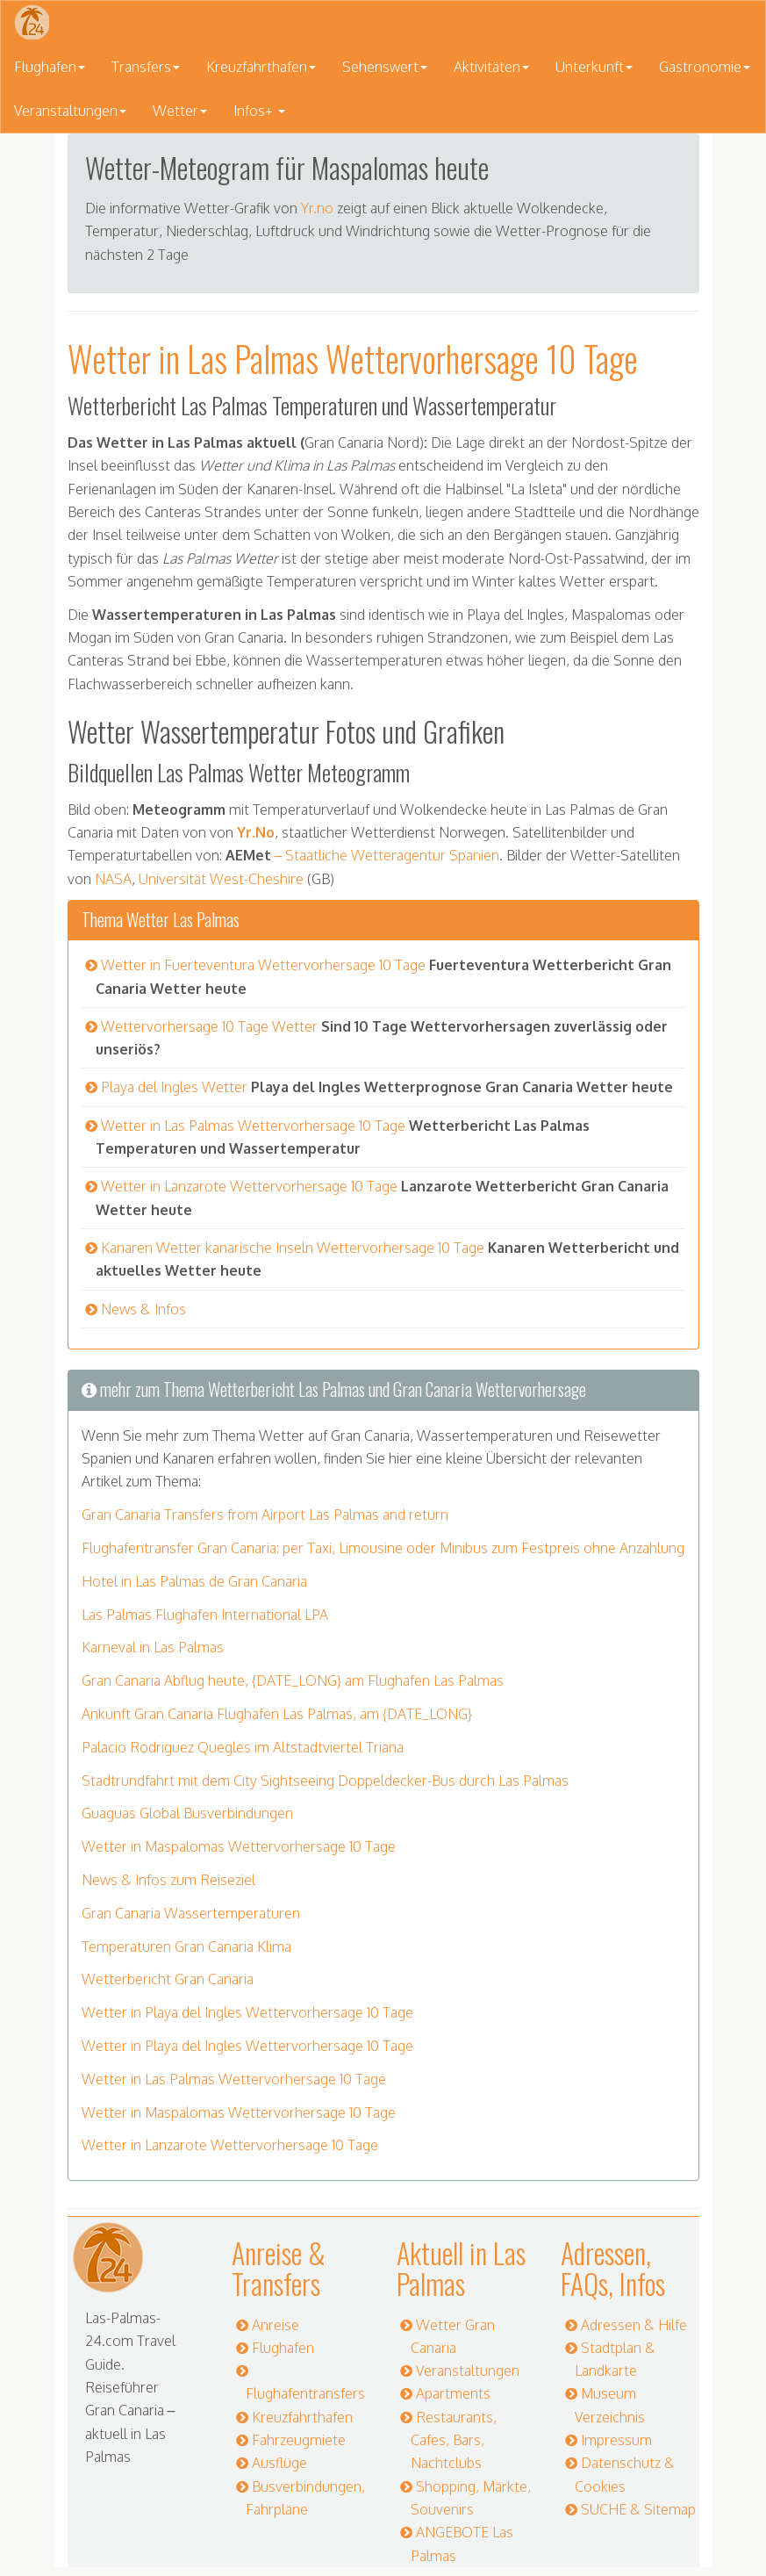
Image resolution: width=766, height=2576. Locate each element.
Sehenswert (384, 67)
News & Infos (143, 1309)
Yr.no (317, 208)
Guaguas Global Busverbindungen (187, 1813)
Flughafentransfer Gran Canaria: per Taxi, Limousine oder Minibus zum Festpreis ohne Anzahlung (383, 1548)
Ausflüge (279, 2463)
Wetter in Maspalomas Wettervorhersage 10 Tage (239, 1846)
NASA (113, 879)
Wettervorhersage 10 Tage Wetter (209, 1026)
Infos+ (259, 110)
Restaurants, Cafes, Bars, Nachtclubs (454, 2440)
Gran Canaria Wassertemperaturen (191, 1913)
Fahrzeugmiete (299, 2440)
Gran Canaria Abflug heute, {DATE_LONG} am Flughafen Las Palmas (293, 1680)
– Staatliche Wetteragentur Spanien (385, 855)
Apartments (453, 2393)
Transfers (145, 67)
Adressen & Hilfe (634, 2325)
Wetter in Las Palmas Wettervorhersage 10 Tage (253, 1125)
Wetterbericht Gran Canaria (168, 1979)
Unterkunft (594, 67)
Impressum (616, 2440)
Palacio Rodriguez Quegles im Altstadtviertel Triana (243, 1747)
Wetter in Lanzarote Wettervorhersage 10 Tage (249, 1186)
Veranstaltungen (70, 110)
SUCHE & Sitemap (638, 2509)
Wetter (180, 110)
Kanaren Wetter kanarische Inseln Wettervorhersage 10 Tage (292, 1247)
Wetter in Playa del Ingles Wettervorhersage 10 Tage (247, 2012)
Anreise (275, 2325)
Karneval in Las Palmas (153, 1647)
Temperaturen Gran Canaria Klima (186, 1946)
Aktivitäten (491, 67)
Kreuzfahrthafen (261, 67)
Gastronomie (704, 67)
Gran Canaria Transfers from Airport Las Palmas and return (265, 1514)
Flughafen (49, 67)
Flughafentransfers (305, 2393)
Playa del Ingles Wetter (174, 1087)
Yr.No (256, 832)
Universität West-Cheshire (221, 879)
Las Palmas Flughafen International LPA (205, 1614)
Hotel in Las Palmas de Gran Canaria (194, 1581)
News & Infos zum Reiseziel (168, 1880)
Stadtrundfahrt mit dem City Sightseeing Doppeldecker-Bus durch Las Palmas (325, 1780)
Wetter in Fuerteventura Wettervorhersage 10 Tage (263, 965)
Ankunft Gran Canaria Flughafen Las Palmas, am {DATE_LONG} (277, 1714)
